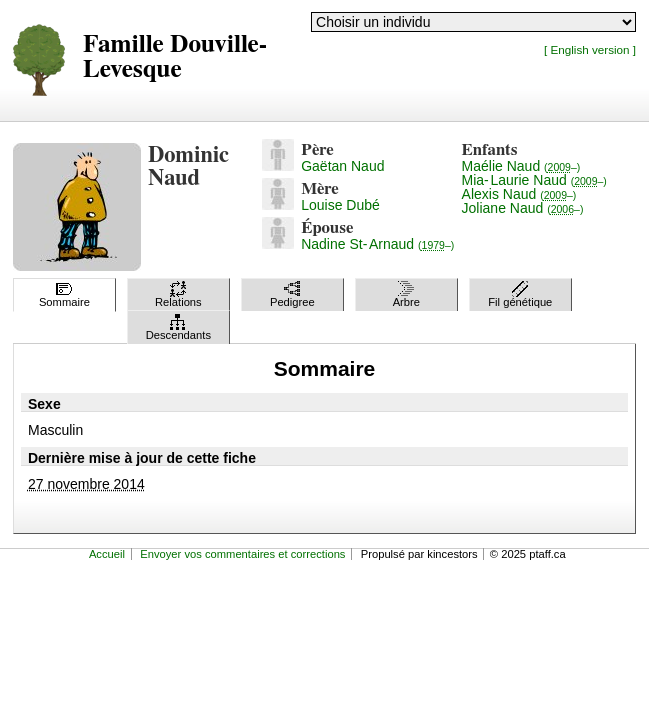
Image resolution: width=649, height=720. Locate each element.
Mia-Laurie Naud (534, 180)
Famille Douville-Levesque (175, 57)
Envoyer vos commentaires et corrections (242, 554)
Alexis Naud (519, 194)
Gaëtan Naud (342, 166)
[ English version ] (590, 49)
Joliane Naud (523, 208)
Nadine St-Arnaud (377, 244)
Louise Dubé (340, 205)
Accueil (107, 554)
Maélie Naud (521, 166)
